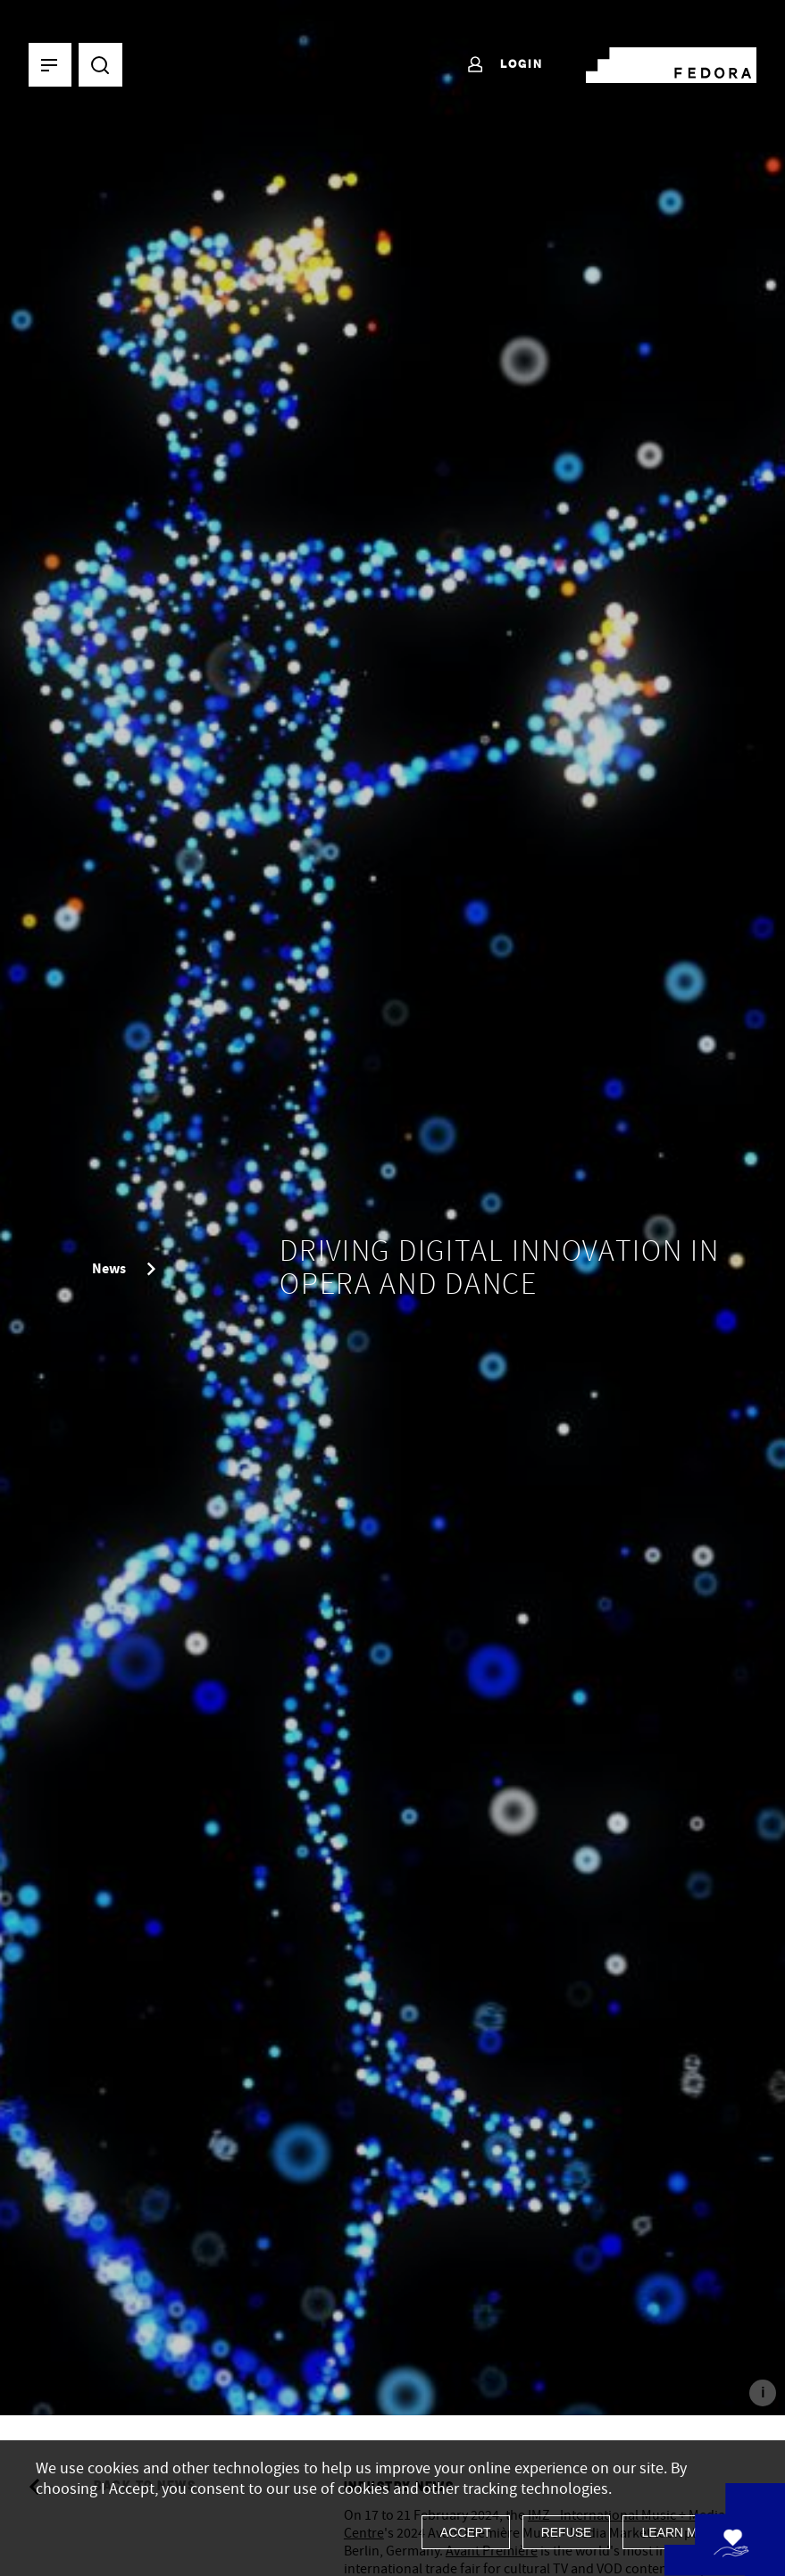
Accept (465, 2532)
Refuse (566, 2532)
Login (504, 65)
